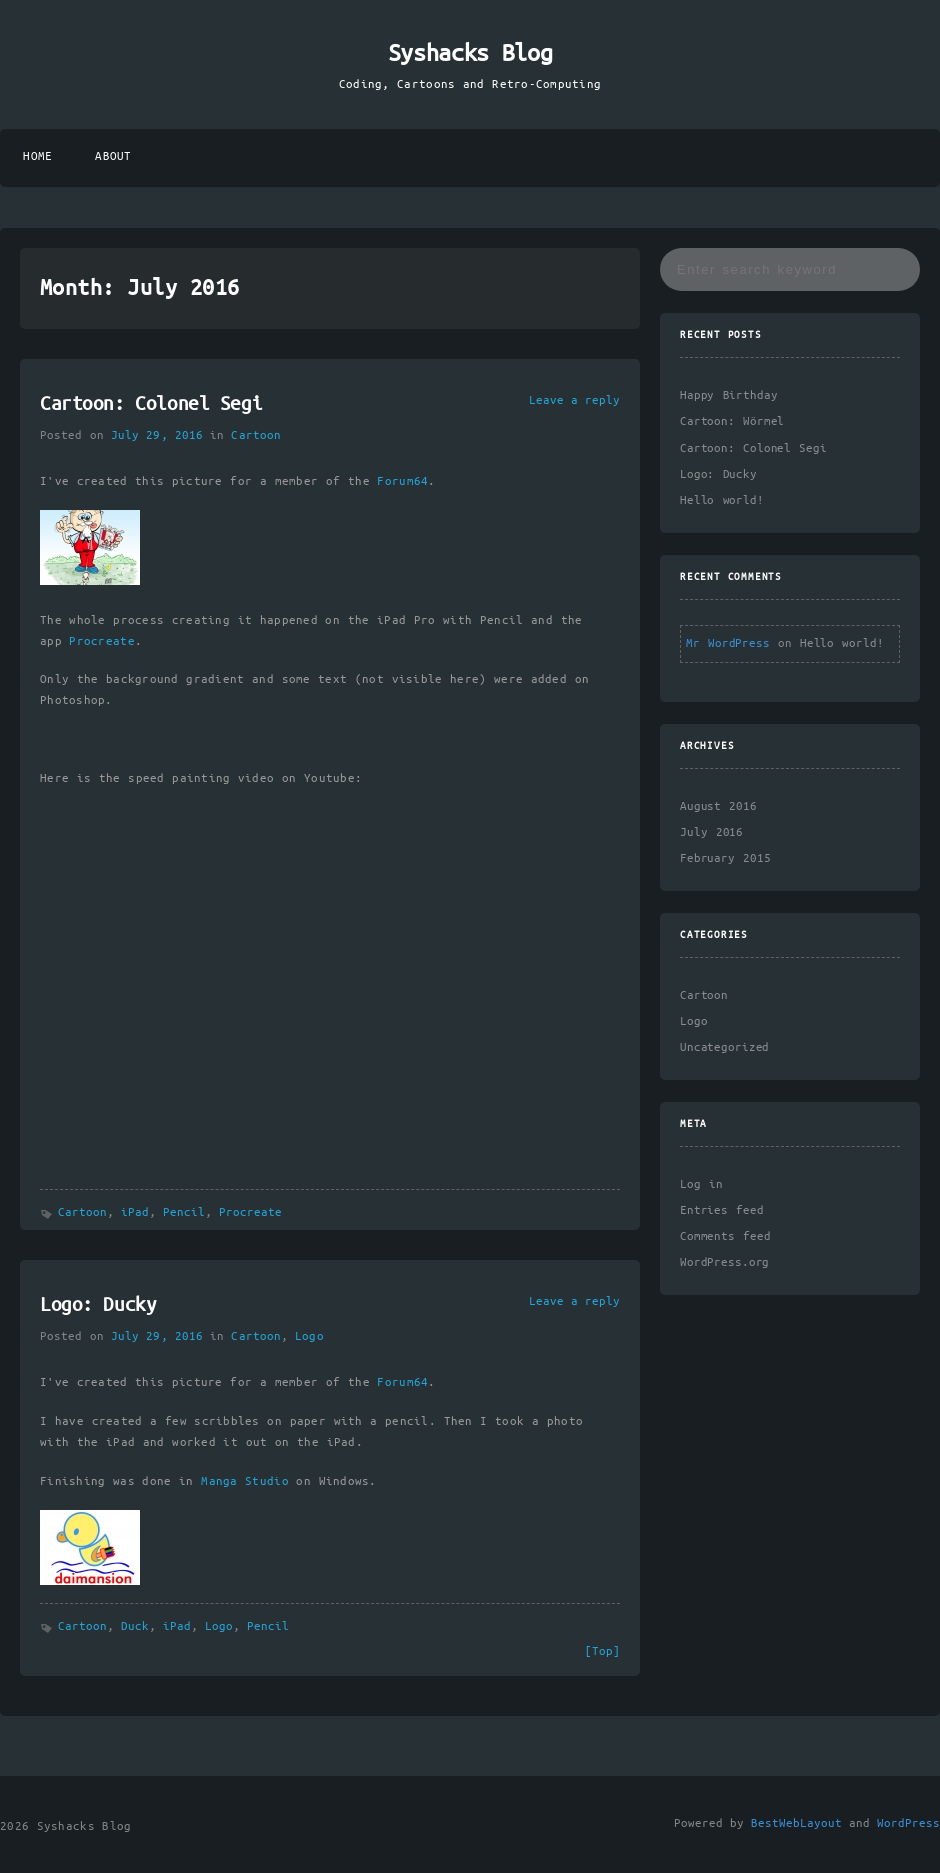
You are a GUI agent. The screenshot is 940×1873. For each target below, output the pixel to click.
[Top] (602, 1651)
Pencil (184, 1212)
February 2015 (725, 858)
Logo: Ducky (98, 1306)
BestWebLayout (796, 1823)
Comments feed (725, 1236)
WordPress (908, 1823)
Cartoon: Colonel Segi (151, 405)
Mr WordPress (728, 643)
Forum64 (402, 481)
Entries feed (722, 1210)
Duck (135, 1626)
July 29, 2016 (157, 435)
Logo (309, 1336)
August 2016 (718, 806)
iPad (135, 1212)
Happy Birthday (728, 395)
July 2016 (711, 832)
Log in (701, 1184)
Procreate (101, 641)
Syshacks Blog (470, 54)
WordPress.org (724, 1262)
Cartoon (256, 435)
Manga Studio (245, 1481)
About (113, 156)
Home (37, 156)
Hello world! (722, 500)
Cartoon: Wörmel (732, 421)
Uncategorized (724, 1047)
